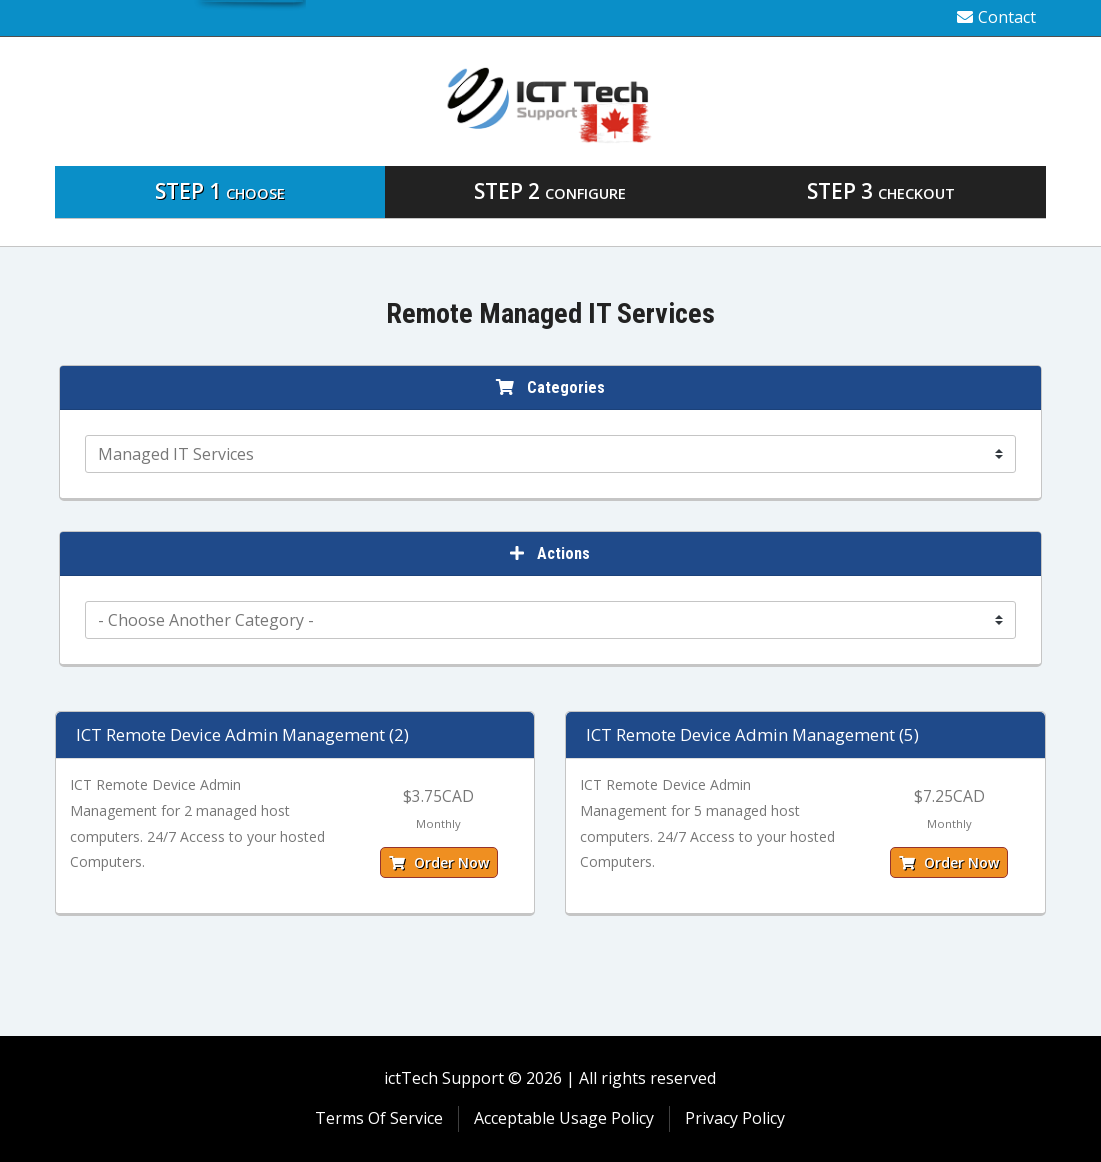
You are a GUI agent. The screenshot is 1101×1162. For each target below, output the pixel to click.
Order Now (439, 862)
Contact (996, 17)
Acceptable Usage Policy (564, 1118)
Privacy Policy (735, 1118)
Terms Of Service (379, 1118)
